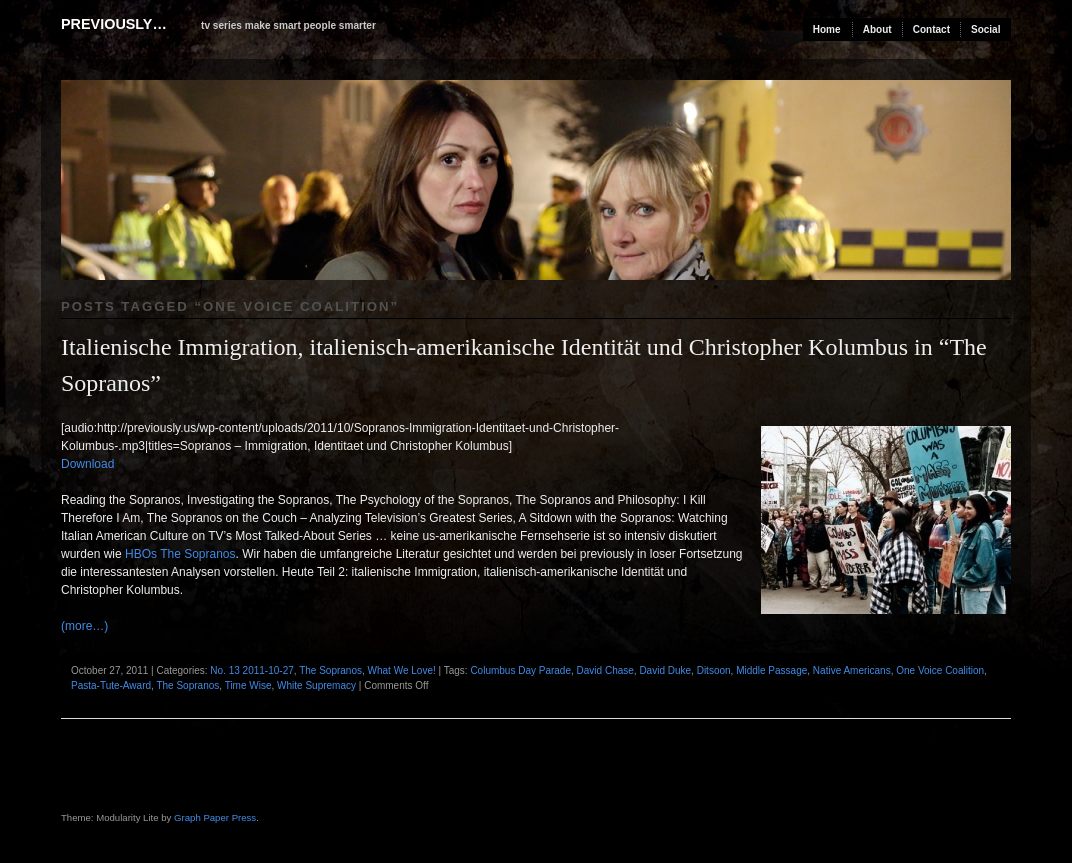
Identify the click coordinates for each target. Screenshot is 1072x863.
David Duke (665, 670)
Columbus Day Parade (520, 670)
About (877, 29)
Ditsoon (714, 670)
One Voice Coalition (940, 670)
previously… (114, 24)
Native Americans (852, 670)
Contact (931, 29)
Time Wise (248, 685)
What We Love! (402, 670)
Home (827, 29)
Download (87, 464)
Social (985, 29)
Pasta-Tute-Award (111, 685)
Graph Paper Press (215, 817)
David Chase (605, 670)
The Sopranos (330, 670)
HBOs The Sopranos (179, 554)
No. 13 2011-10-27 (251, 670)
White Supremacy (316, 685)
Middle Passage (771, 670)
